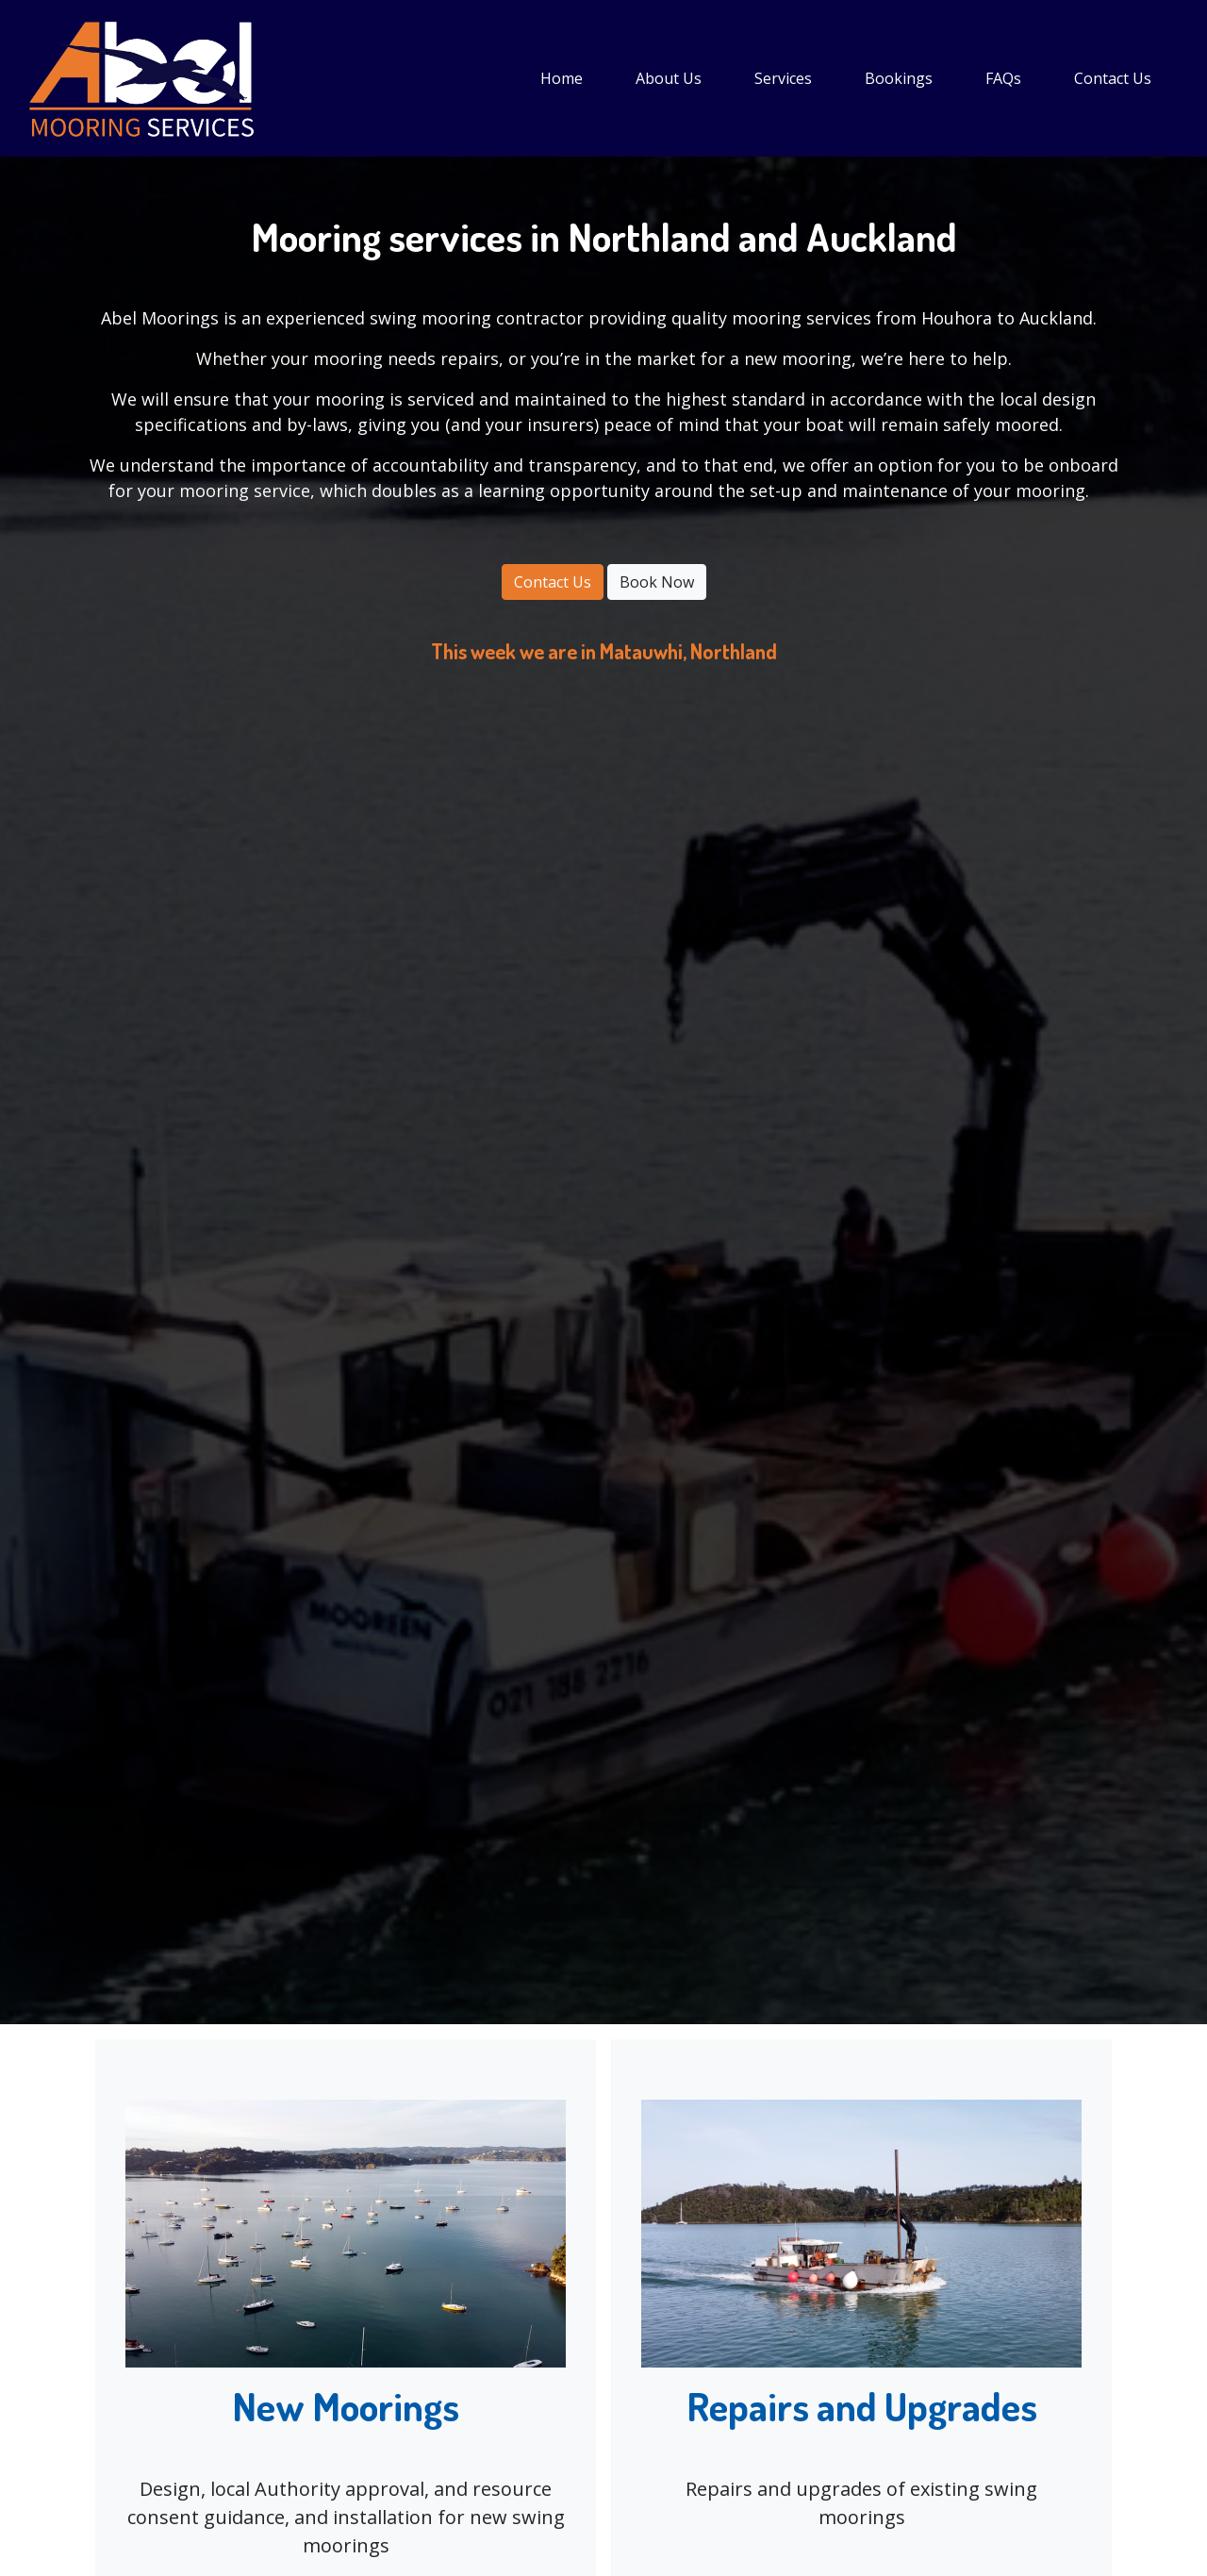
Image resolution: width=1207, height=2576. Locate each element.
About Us (669, 78)
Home (561, 78)
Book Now (657, 582)
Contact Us (1112, 78)
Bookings (899, 78)
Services (783, 78)
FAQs (1003, 78)
